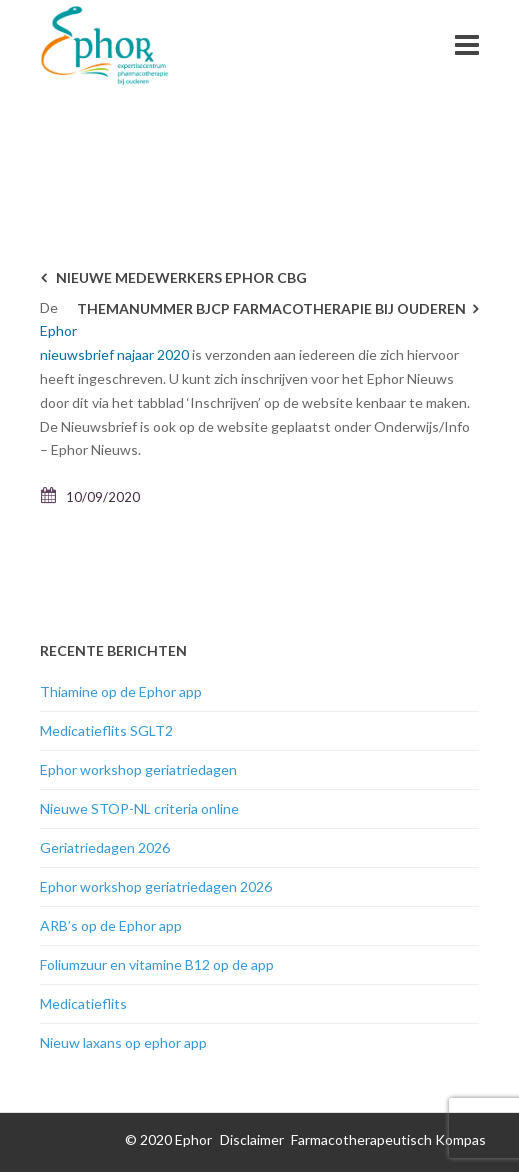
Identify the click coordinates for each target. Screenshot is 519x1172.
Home (294, 125)
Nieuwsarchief (370, 125)
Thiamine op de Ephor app (121, 691)
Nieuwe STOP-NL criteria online (139, 808)
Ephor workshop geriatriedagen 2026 (156, 886)
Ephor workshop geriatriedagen (138, 769)
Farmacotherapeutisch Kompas (388, 1139)
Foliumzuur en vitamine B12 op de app (157, 964)
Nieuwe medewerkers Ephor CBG (181, 277)
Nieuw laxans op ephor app (123, 1042)
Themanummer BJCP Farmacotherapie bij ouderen (271, 308)
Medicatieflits (83, 1003)
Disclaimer (252, 1139)
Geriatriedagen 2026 (105, 847)
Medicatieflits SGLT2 (106, 730)
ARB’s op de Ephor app (111, 925)
